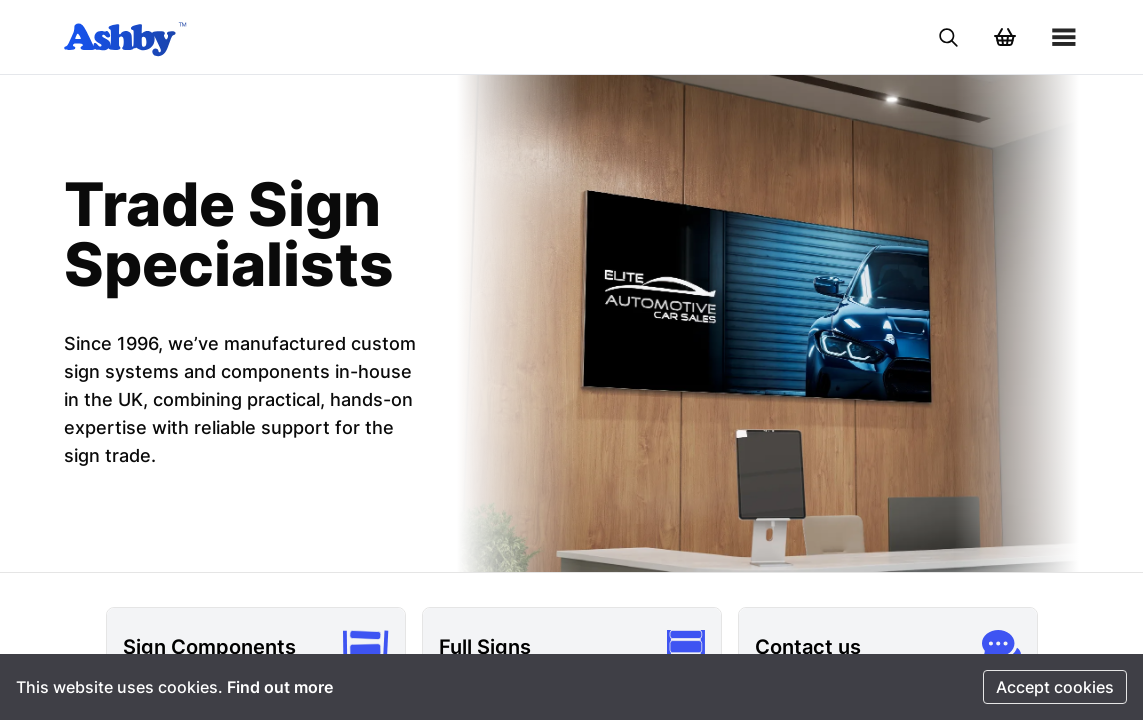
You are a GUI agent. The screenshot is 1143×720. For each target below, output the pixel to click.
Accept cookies (1055, 687)
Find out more (280, 687)
